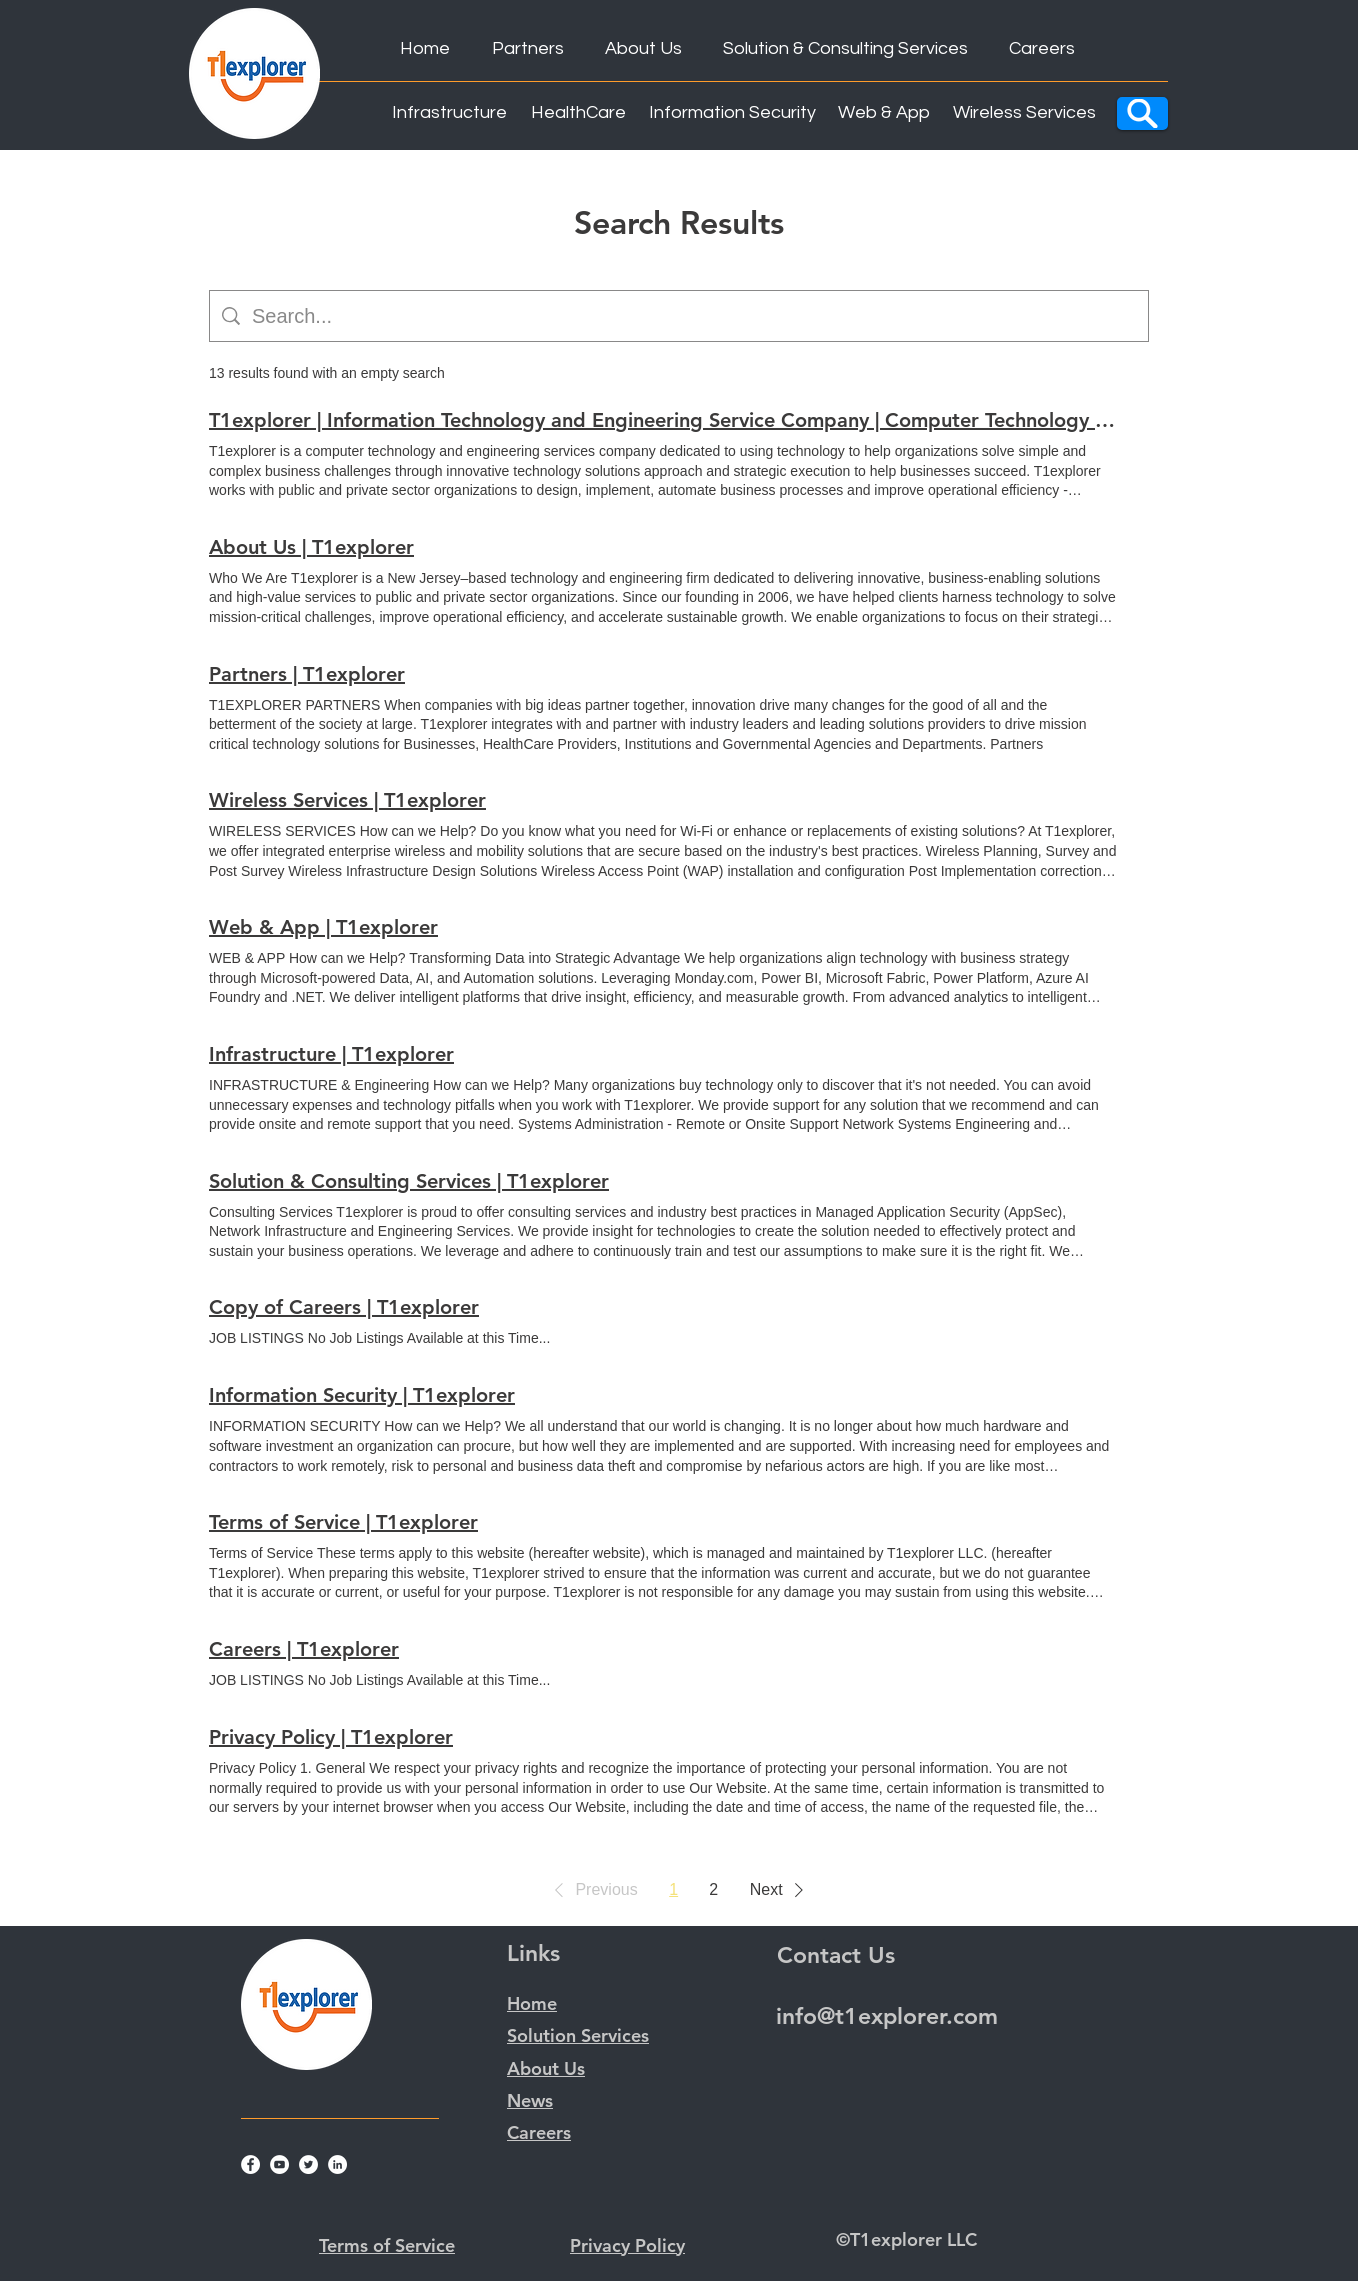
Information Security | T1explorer (362, 1395)
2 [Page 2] (713, 1889)
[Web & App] (884, 113)
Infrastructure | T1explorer (331, 1054)
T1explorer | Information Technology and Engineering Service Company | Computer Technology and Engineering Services (663, 420)
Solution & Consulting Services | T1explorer (409, 1181)
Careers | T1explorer (304, 1649)
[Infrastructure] (449, 113)
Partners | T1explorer (307, 674)
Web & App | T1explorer (323, 927)
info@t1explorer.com (887, 2016)
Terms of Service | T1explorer (343, 1522)
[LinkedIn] (337, 2164)
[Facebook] (250, 2164)
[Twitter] (308, 2164)
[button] (592, 1890)
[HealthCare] (578, 113)
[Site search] (694, 316)
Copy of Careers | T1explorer (344, 1307)
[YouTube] (279, 2164)
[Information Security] (732, 113)
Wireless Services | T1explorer (347, 800)
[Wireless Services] (1024, 113)
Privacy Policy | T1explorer (331, 1737)
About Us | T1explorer (311, 547)
